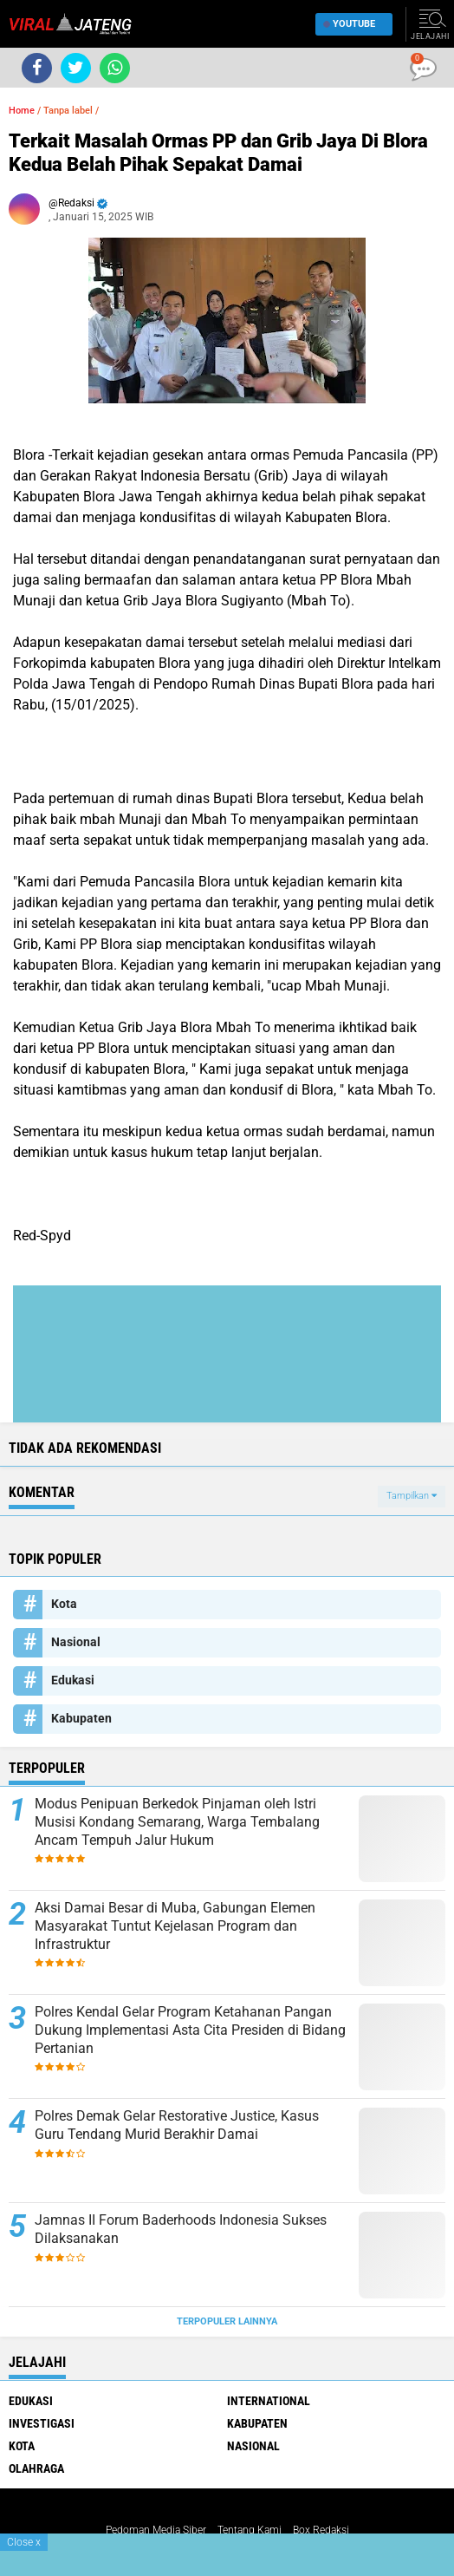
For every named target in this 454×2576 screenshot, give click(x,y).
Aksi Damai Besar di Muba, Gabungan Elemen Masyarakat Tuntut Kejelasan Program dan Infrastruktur (175, 1925)
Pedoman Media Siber (156, 2530)
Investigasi (42, 2423)
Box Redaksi (321, 2530)
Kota (64, 1604)
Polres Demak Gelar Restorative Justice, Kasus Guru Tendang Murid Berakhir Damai (177, 2125)
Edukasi (72, 1680)
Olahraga (36, 2468)
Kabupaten (81, 1718)
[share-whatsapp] (115, 68)
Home (22, 110)
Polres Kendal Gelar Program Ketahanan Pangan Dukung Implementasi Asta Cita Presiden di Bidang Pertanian (190, 2030)
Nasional (76, 1642)
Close (24, 2542)
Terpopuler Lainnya (227, 2321)
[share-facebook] (37, 68)
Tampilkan (411, 1495)
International (268, 2401)
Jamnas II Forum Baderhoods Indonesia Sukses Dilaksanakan (181, 2229)
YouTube (349, 23)
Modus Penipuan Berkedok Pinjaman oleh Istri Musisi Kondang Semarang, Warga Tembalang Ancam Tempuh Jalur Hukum (177, 1821)
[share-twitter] (76, 68)
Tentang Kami (249, 2530)
